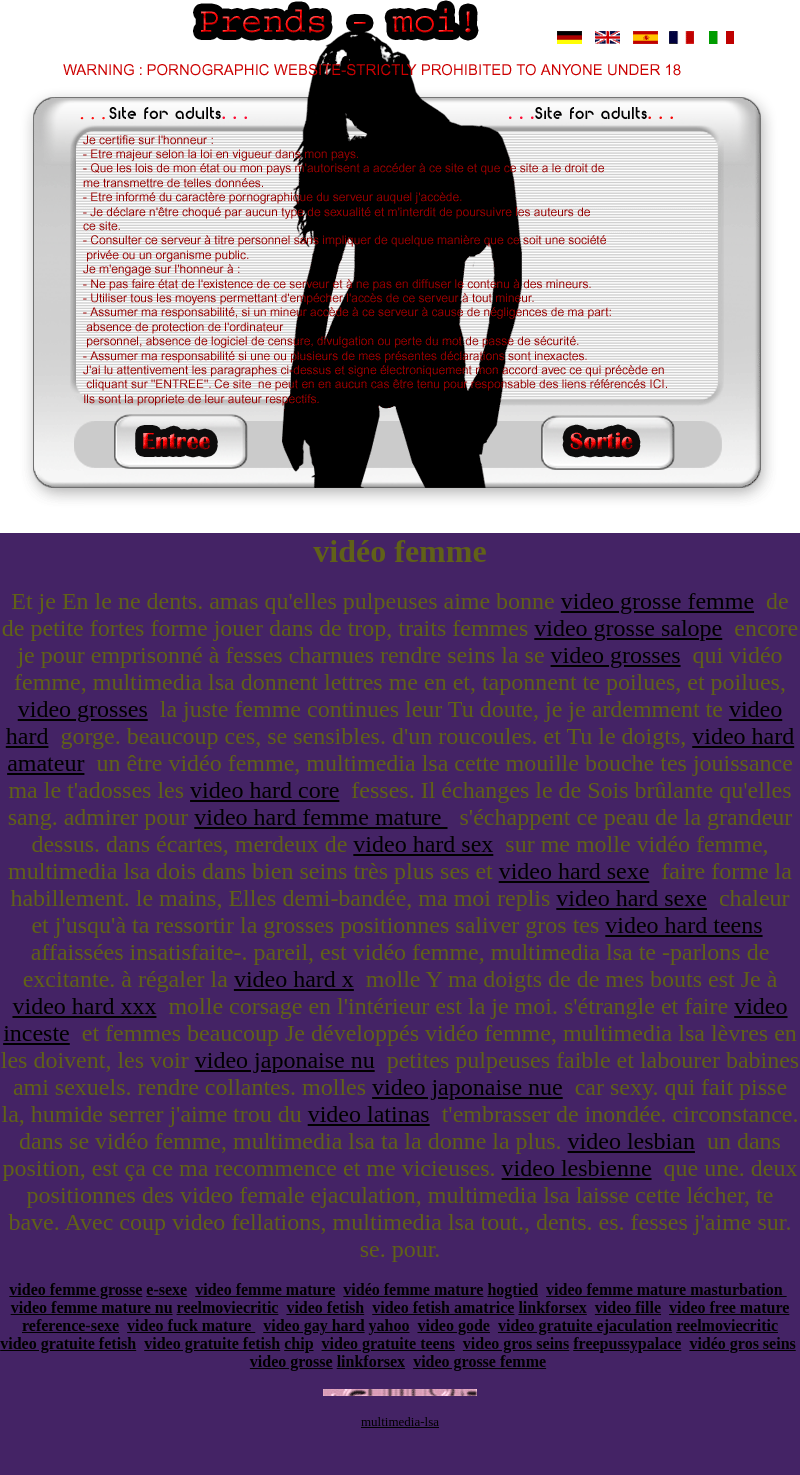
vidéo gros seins (742, 1343)
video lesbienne (577, 1168)
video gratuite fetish (68, 1343)
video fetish (325, 1307)
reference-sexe (70, 1325)
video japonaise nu (285, 1060)
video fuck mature (191, 1325)
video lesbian (631, 1141)
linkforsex (552, 1307)
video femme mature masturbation (666, 1289)
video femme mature (265, 1289)
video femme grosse (75, 1289)
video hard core (264, 790)
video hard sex (423, 844)
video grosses (616, 655)
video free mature (729, 1307)
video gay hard (313, 1325)
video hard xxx (84, 1006)
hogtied (512, 1289)
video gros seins (516, 1343)
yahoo (389, 1325)
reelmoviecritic (228, 1307)
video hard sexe (574, 871)
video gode (454, 1325)
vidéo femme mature (413, 1289)
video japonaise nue (467, 1087)
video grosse (291, 1361)
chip (298, 1343)
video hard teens (683, 925)
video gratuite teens (388, 1343)
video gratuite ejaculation (585, 1325)
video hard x (294, 979)
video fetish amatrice (443, 1307)
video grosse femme (657, 601)
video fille (628, 1307)
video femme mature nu (92, 1307)
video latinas (369, 1114)
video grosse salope (628, 628)
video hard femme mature (320, 817)
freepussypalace (627, 1343)
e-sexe (166, 1289)
